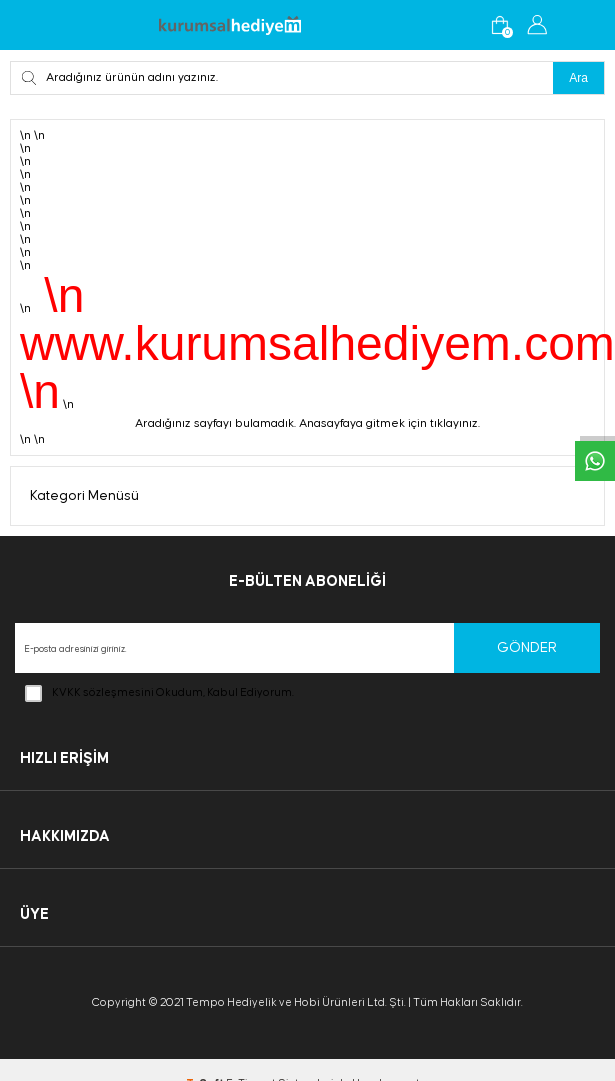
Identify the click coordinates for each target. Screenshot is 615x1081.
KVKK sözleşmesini (103, 692)
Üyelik (537, 25)
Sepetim (500, 25)
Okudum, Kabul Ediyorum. (159, 693)
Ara (578, 78)
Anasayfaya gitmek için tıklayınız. (389, 423)
